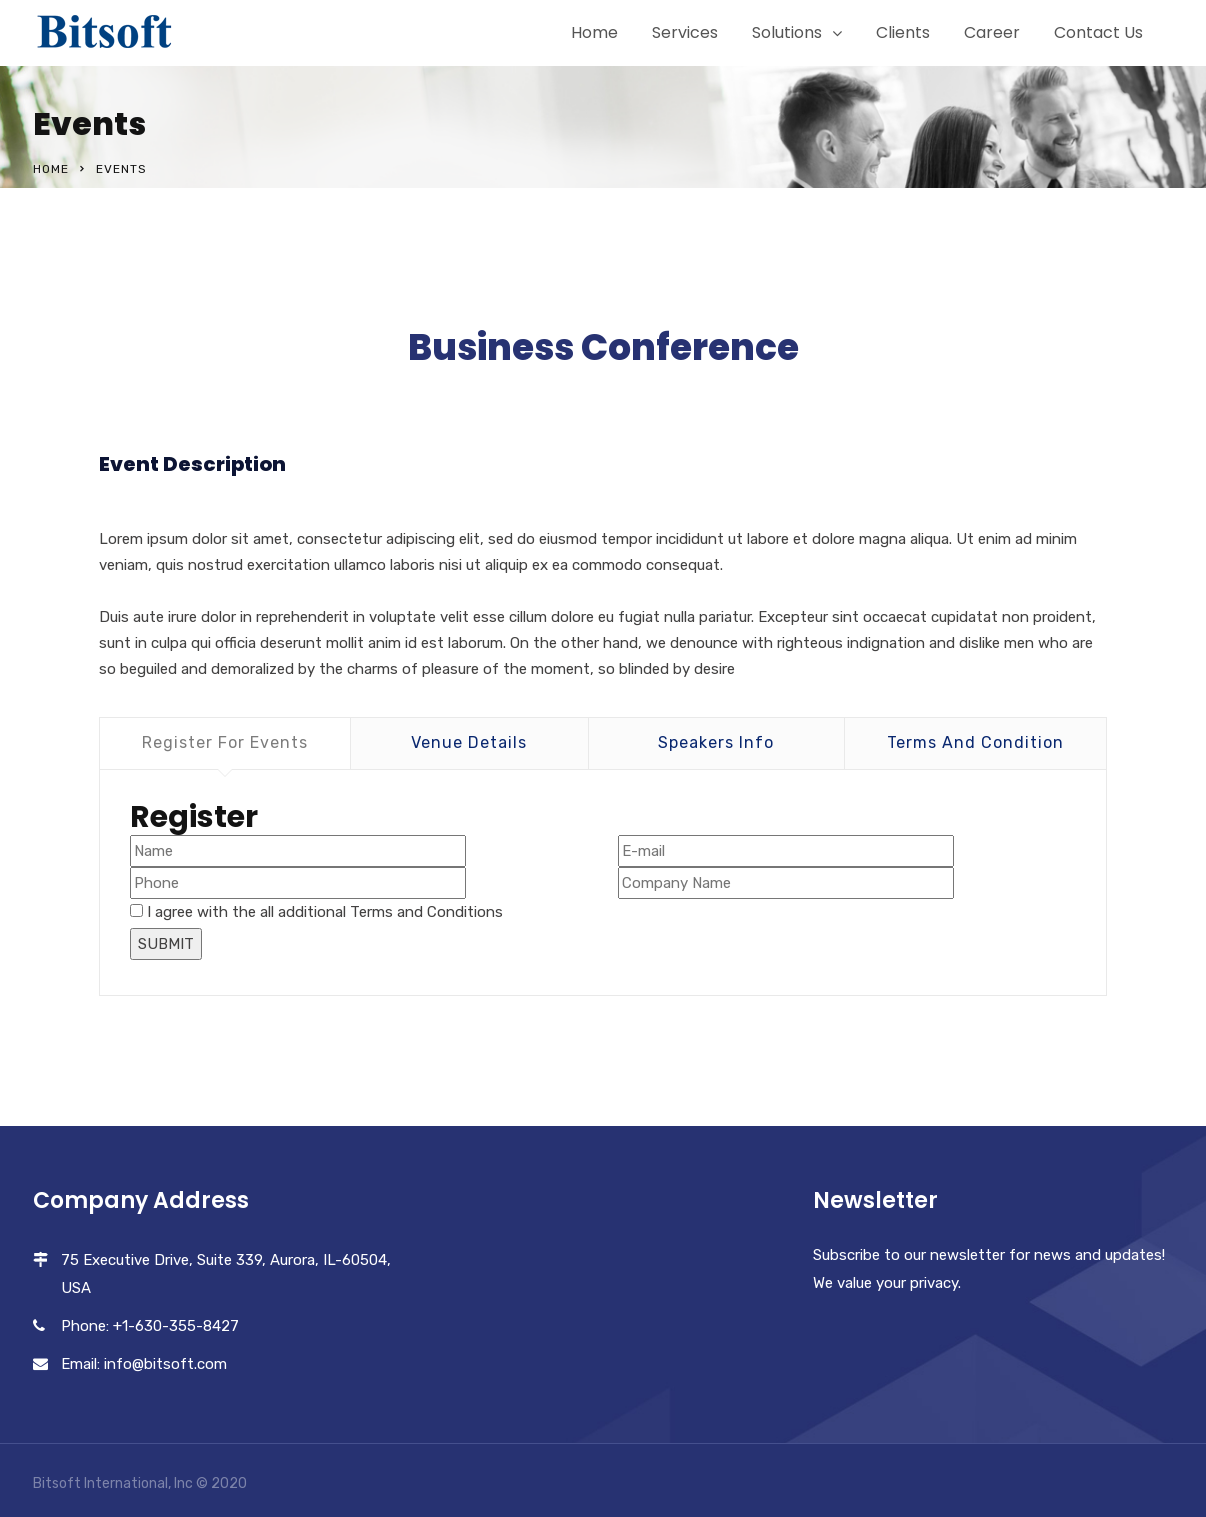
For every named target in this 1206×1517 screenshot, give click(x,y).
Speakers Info (716, 742)
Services (685, 32)
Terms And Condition (975, 742)
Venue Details (469, 742)
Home (594, 32)
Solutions (787, 32)
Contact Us (1098, 32)
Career (992, 32)
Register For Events (225, 742)
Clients (903, 32)
